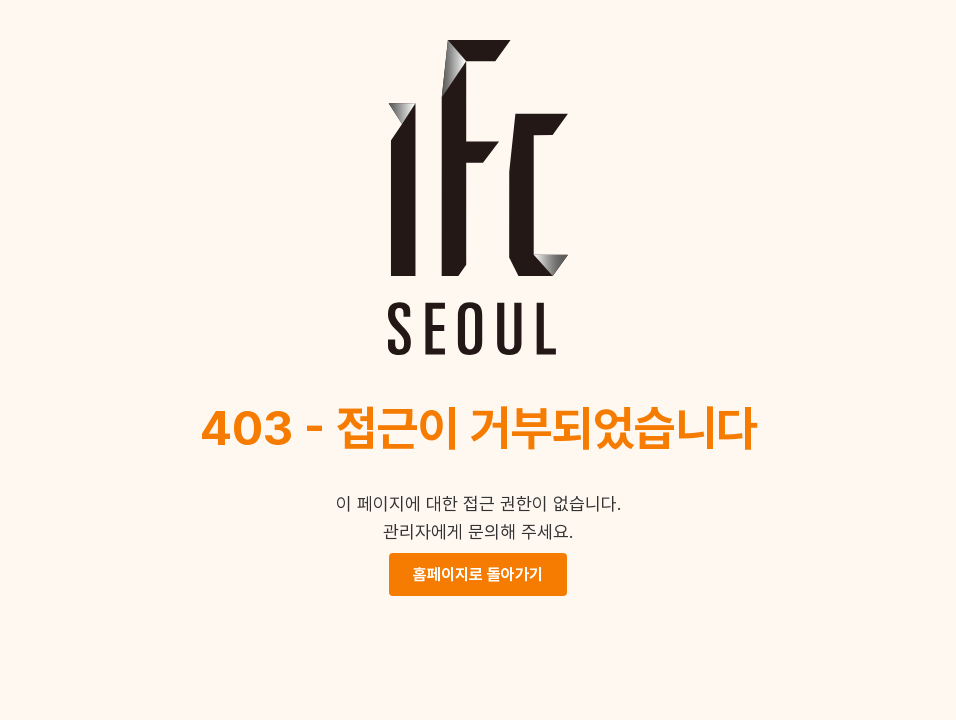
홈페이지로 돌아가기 (478, 574)
